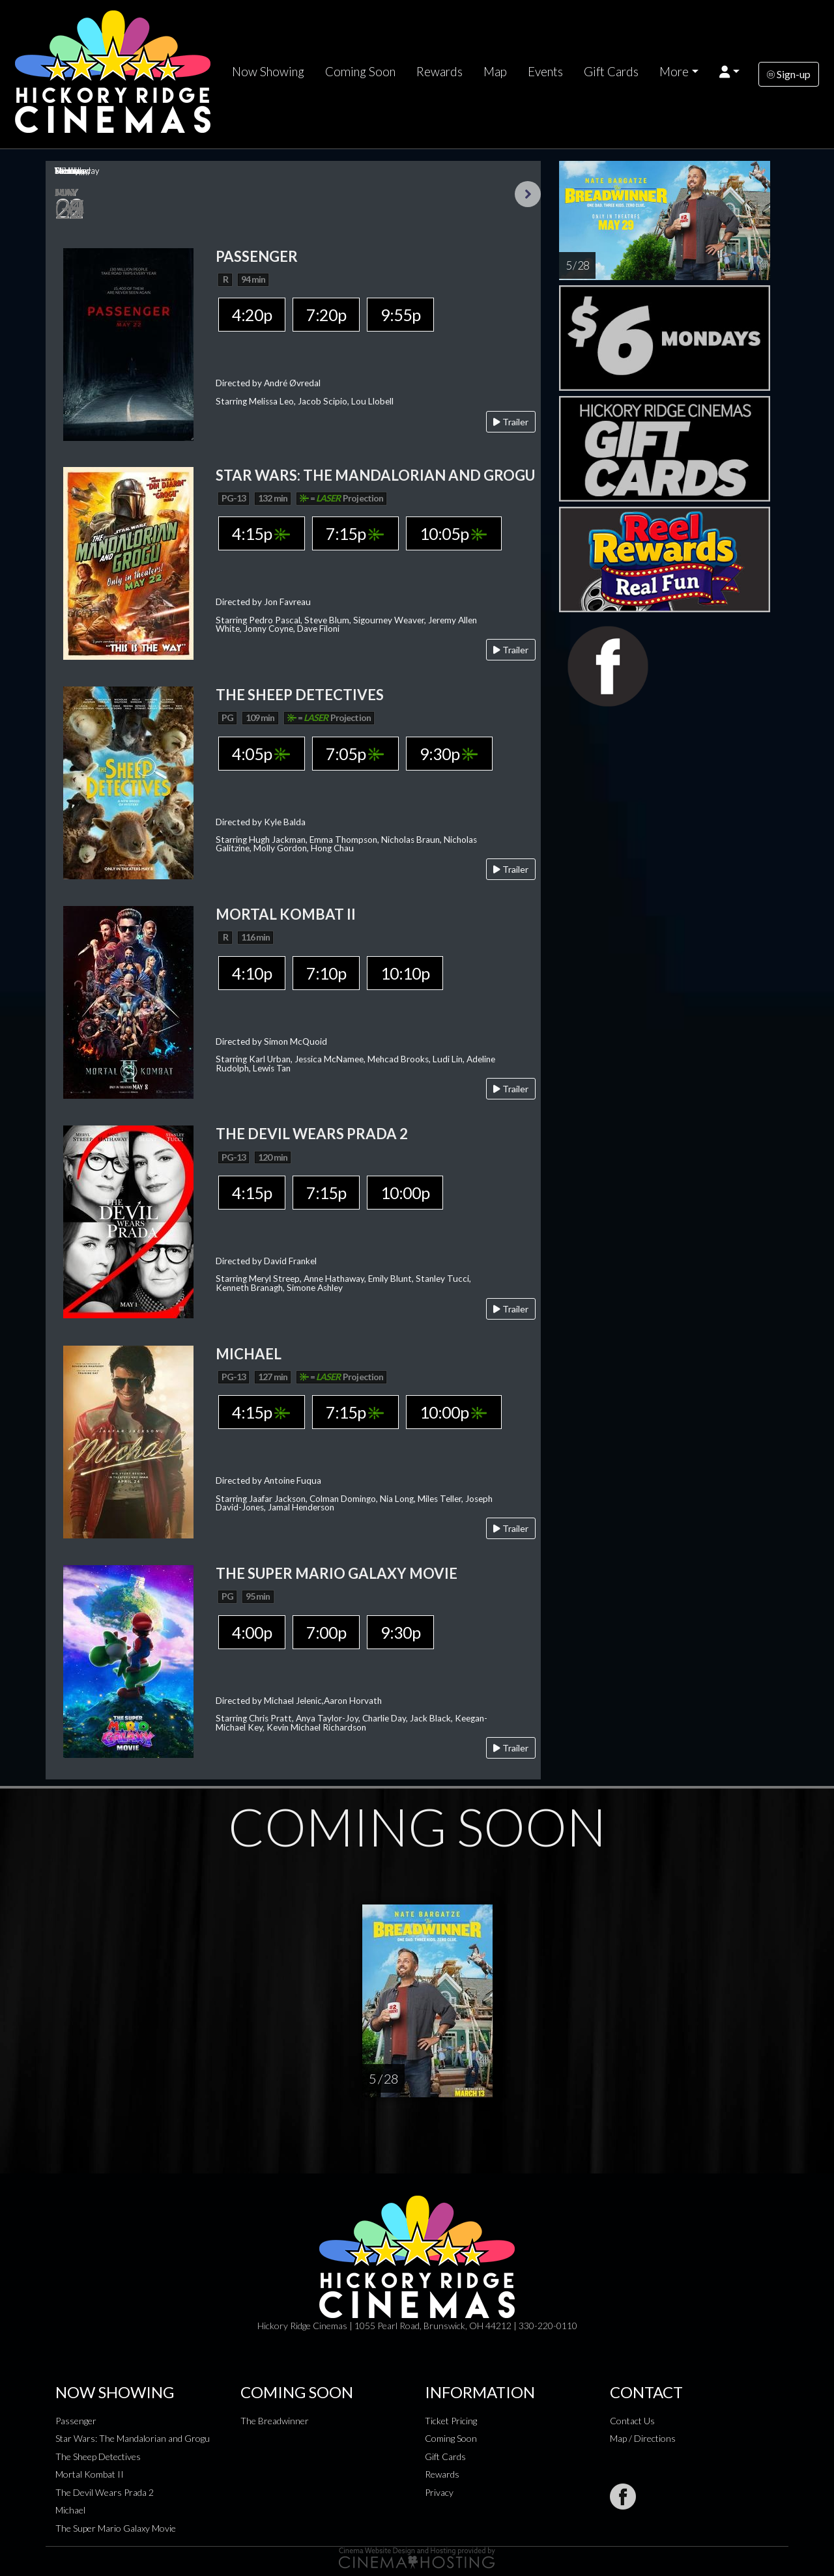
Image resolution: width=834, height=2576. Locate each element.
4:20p (252, 314)
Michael (70, 2509)
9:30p (449, 753)
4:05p (261, 753)
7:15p (355, 533)
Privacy (439, 2492)
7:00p (326, 1632)
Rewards (439, 71)
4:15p (261, 533)
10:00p (405, 1192)
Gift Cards (611, 71)
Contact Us (632, 2420)
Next (528, 194)
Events (545, 71)
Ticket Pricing (451, 2420)
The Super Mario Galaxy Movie (115, 2528)
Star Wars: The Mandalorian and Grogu (132, 2438)
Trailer (510, 421)
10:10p (405, 973)
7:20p (326, 314)
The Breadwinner (274, 2420)
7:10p (326, 973)
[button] (729, 71)
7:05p (355, 753)
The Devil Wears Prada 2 (104, 2492)
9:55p (400, 314)
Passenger (75, 2420)
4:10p (252, 973)
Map (495, 71)
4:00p (252, 1632)
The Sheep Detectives (98, 2456)
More (674, 71)
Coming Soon (360, 71)
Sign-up (789, 74)
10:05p (453, 533)
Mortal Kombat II (89, 2474)
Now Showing (268, 71)
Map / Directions (643, 2438)
